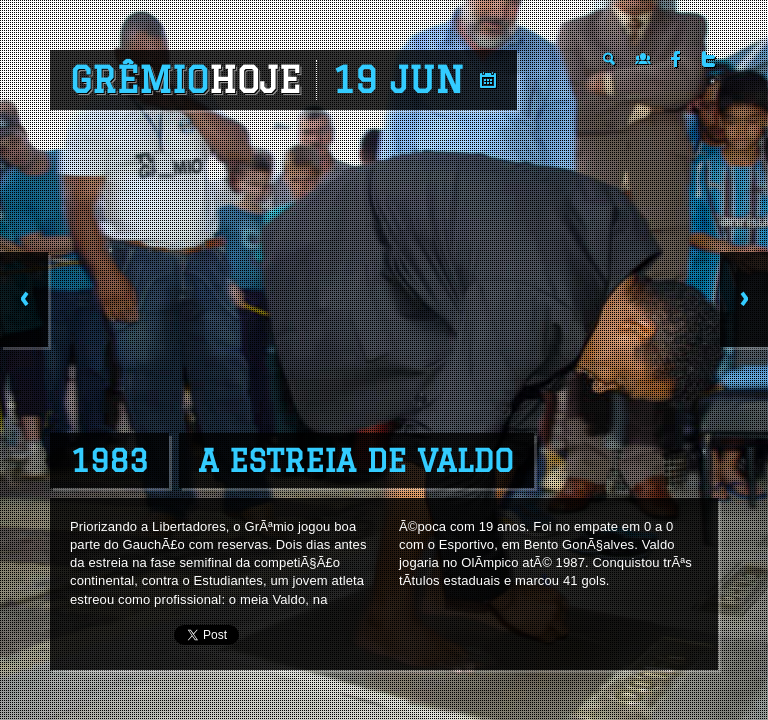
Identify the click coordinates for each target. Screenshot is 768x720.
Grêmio (185, 80)
